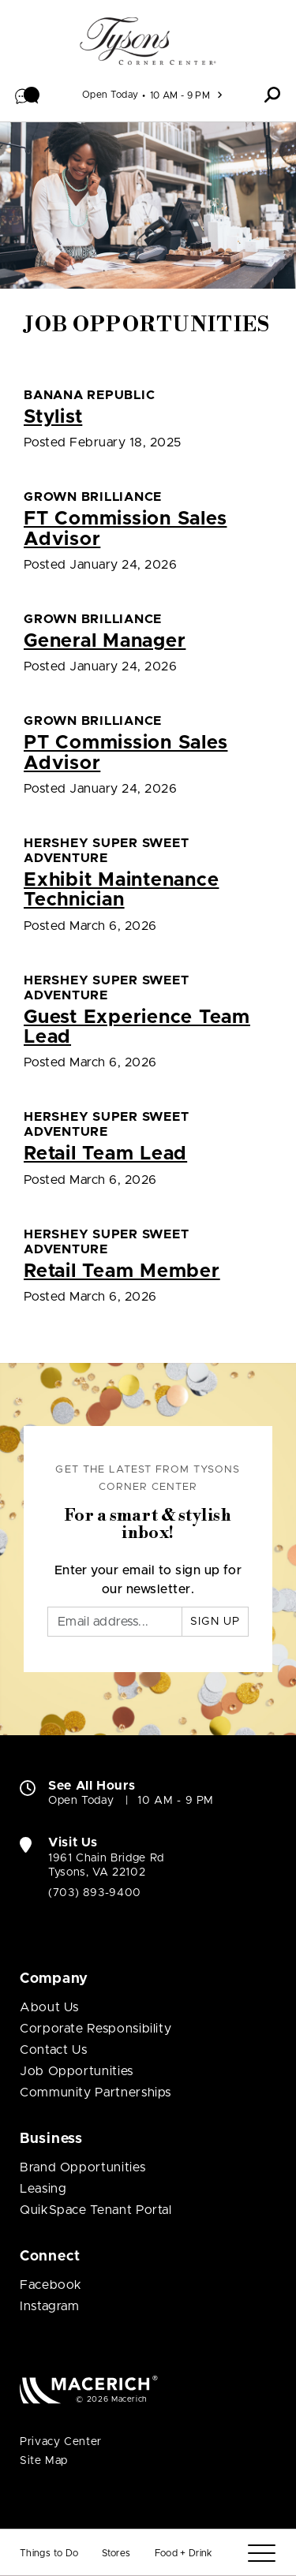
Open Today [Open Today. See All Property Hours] (81, 1800)
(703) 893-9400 (94, 1892)
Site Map (44, 2460)
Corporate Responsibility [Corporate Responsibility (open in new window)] (95, 2028)
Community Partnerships (95, 2092)
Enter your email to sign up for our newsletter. (148, 1580)
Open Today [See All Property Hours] (110, 94)
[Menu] (261, 2553)
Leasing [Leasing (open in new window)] (43, 2188)
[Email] (114, 1622)
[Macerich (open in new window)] (89, 2389)
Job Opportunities (76, 2071)
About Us (49, 2007)
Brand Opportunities (82, 2167)
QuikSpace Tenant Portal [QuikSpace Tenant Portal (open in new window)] (96, 2210)
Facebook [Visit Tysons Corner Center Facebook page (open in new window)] (51, 2285)
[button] (27, 94)
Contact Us (53, 2050)
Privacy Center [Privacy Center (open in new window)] (61, 2441)
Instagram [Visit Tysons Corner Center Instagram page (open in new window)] (50, 2306)
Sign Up (215, 1621)
